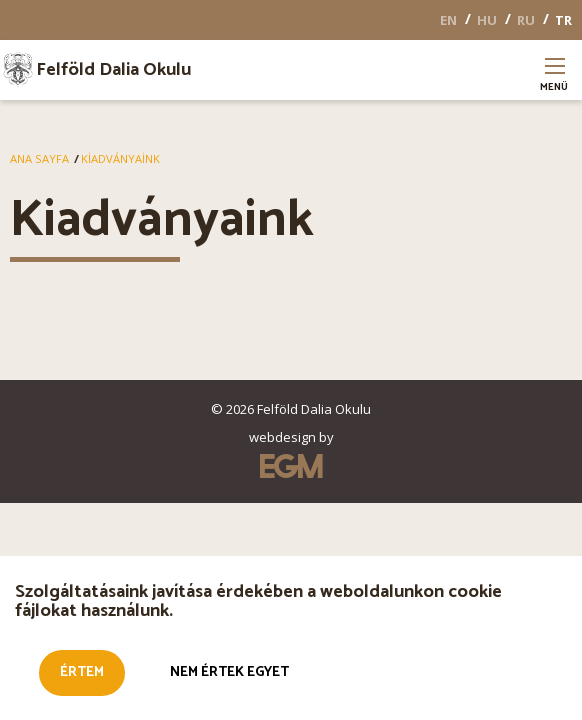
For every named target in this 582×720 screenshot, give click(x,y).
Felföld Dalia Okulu (113, 70)
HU (487, 20)
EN (448, 20)
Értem (82, 677)
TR (563, 20)
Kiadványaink (120, 158)
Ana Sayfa (39, 158)
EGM (291, 466)
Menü (555, 80)
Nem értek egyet (229, 677)
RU (526, 20)
